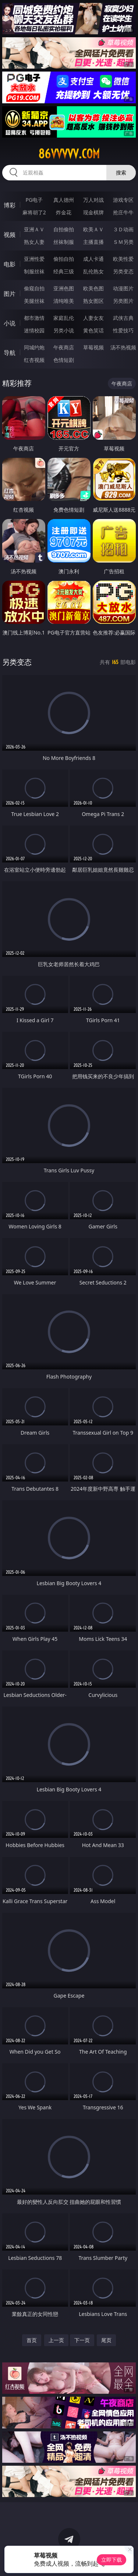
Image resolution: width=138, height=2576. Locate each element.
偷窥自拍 (34, 288)
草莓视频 (93, 347)
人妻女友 (93, 317)
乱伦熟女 (93, 271)
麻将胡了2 (34, 212)
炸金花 (63, 212)
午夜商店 (63, 347)
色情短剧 (63, 359)
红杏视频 (34, 359)
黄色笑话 (93, 330)
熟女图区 (93, 300)
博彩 (9, 205)
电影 (9, 264)
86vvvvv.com (69, 153)
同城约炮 (34, 347)
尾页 (106, 2340)
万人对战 (93, 199)
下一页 (82, 2340)
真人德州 (63, 199)
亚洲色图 (63, 288)
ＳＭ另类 (123, 241)
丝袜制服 (63, 241)
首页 (31, 2340)
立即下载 (111, 2559)
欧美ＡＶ (93, 229)
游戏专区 (123, 199)
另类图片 (123, 300)
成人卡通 (93, 258)
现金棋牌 (93, 212)
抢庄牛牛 (123, 212)
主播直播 (93, 241)
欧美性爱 (123, 258)
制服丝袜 (34, 271)
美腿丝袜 (34, 300)
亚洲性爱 (34, 258)
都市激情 (34, 317)
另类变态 (123, 271)
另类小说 (63, 330)
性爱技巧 (123, 330)
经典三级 (63, 271)
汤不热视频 (123, 347)
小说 (9, 323)
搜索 (121, 172)
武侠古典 (123, 317)
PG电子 (34, 199)
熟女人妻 (34, 241)
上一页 (56, 2340)
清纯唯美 (63, 300)
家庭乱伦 (63, 317)
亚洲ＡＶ (34, 229)
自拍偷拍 (63, 229)
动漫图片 (123, 288)
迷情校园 (34, 330)
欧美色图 (93, 288)
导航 (9, 353)
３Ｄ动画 (123, 229)
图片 (9, 294)
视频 (9, 235)
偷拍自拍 (63, 258)
